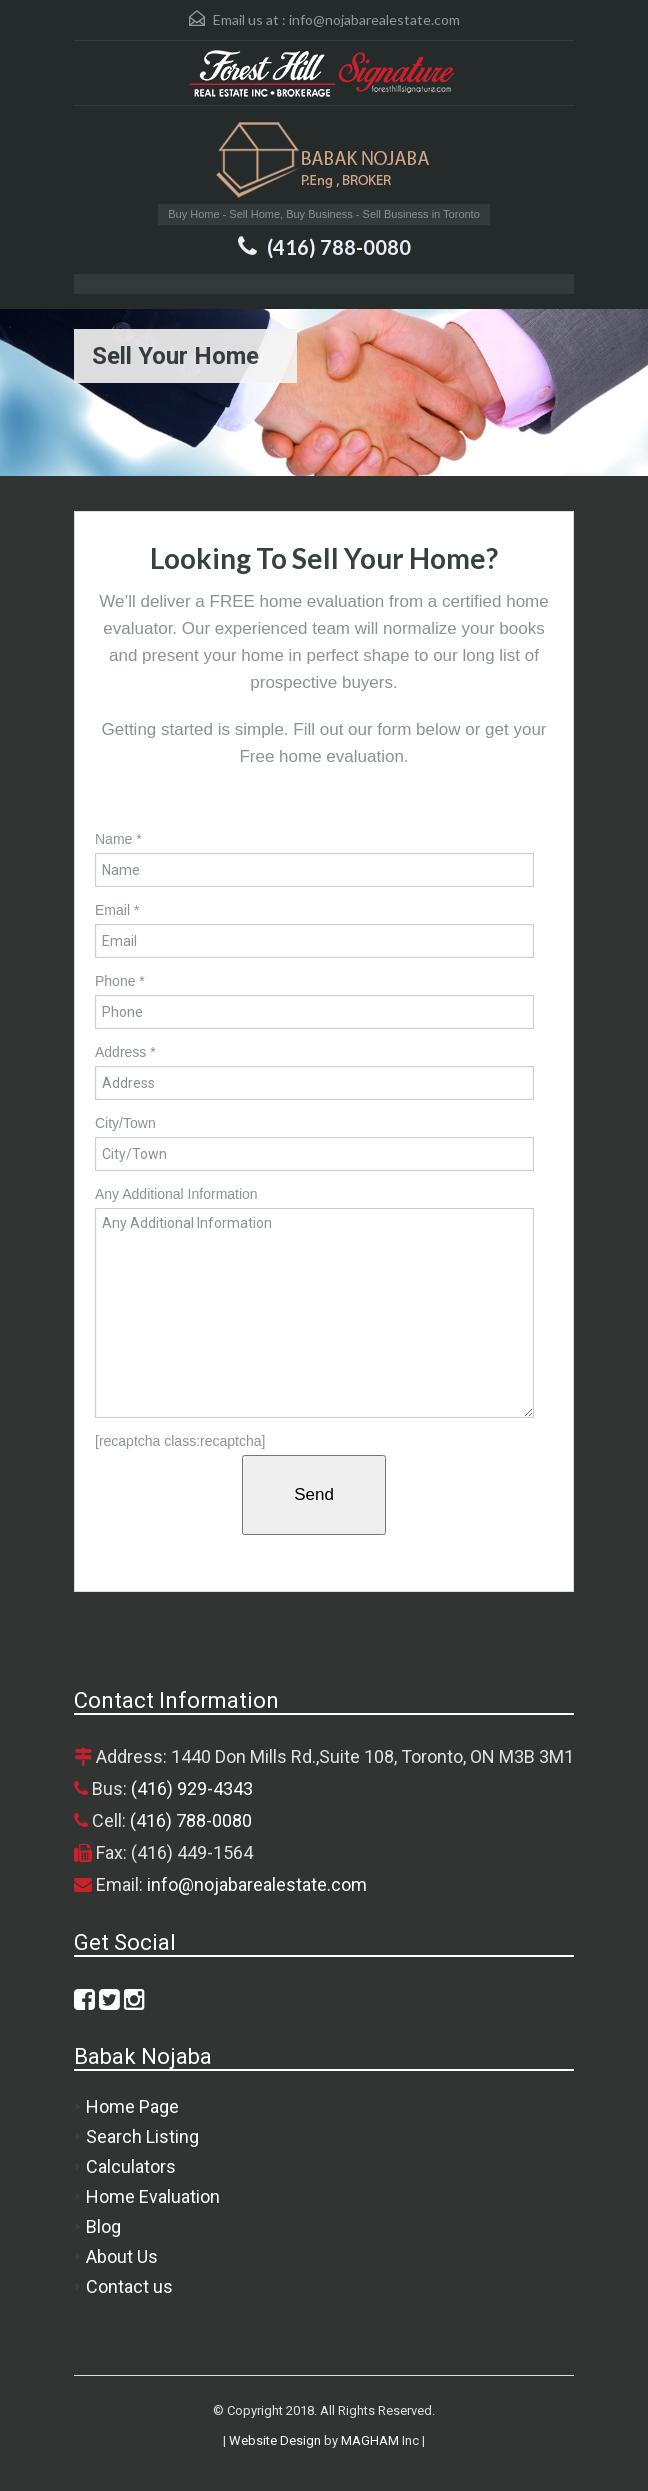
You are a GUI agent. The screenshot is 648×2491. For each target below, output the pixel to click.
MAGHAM (370, 2440)
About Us (122, 2256)
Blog (103, 2226)
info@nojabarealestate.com (374, 19)
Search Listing (142, 2136)
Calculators (131, 2166)
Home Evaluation (153, 2196)
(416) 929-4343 (192, 1788)
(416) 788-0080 (339, 247)
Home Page (132, 2106)
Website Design (275, 2440)
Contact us (129, 2286)
